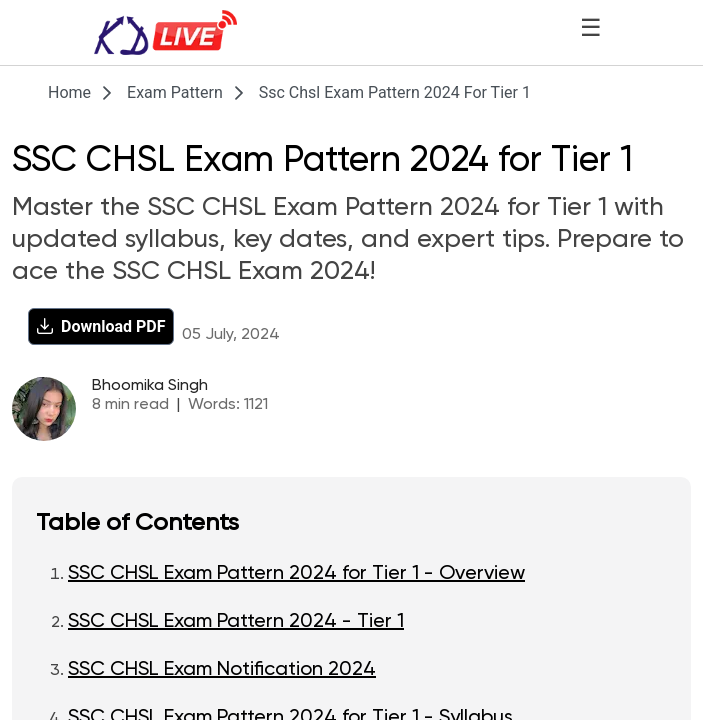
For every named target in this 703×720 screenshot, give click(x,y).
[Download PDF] (101, 326)
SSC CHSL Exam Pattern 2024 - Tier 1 (236, 622)
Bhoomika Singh (150, 386)
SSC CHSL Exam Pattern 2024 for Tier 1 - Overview (296, 574)
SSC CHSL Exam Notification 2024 (222, 670)
